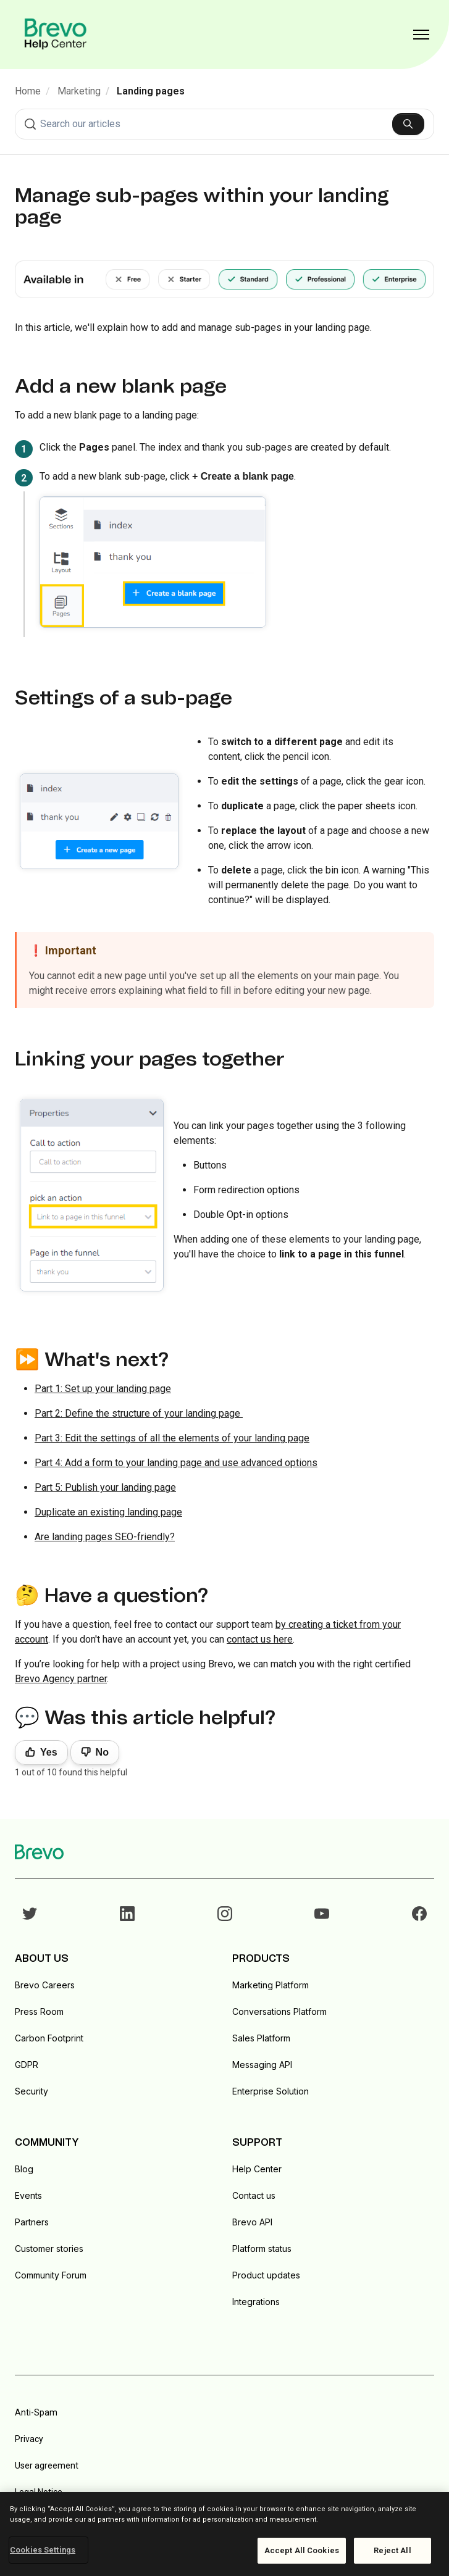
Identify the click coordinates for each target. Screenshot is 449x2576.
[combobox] (224, 124)
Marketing (79, 91)
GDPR (26, 2064)
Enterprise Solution (270, 2091)
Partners (32, 2222)
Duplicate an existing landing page (108, 1512)
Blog (24, 2169)
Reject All (392, 2550)
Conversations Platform (279, 2011)
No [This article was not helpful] (102, 1752)
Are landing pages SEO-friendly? (105, 1537)
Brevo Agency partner (61, 1679)
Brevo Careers (45, 1985)
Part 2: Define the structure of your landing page (139, 1413)
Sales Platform (261, 2038)
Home (28, 91)
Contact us (253, 2195)
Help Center (257, 2169)
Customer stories (49, 2248)
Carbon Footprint (49, 2038)
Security (31, 2091)
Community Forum (50, 2275)
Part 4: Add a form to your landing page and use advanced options (176, 1463)
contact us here (260, 1639)
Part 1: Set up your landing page (103, 1388)
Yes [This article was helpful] (48, 1752)
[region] (224, 2534)
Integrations (256, 2301)
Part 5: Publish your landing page (105, 1487)
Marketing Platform (270, 1985)
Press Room (39, 2011)
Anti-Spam (36, 2412)
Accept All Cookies (301, 2550)
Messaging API (262, 2064)
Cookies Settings (42, 2549)
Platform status (262, 2248)
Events (28, 2195)
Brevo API (252, 2222)
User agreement (46, 2465)
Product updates (266, 2275)
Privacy (29, 2439)
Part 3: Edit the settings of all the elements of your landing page (172, 1438)
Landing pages (151, 91)
